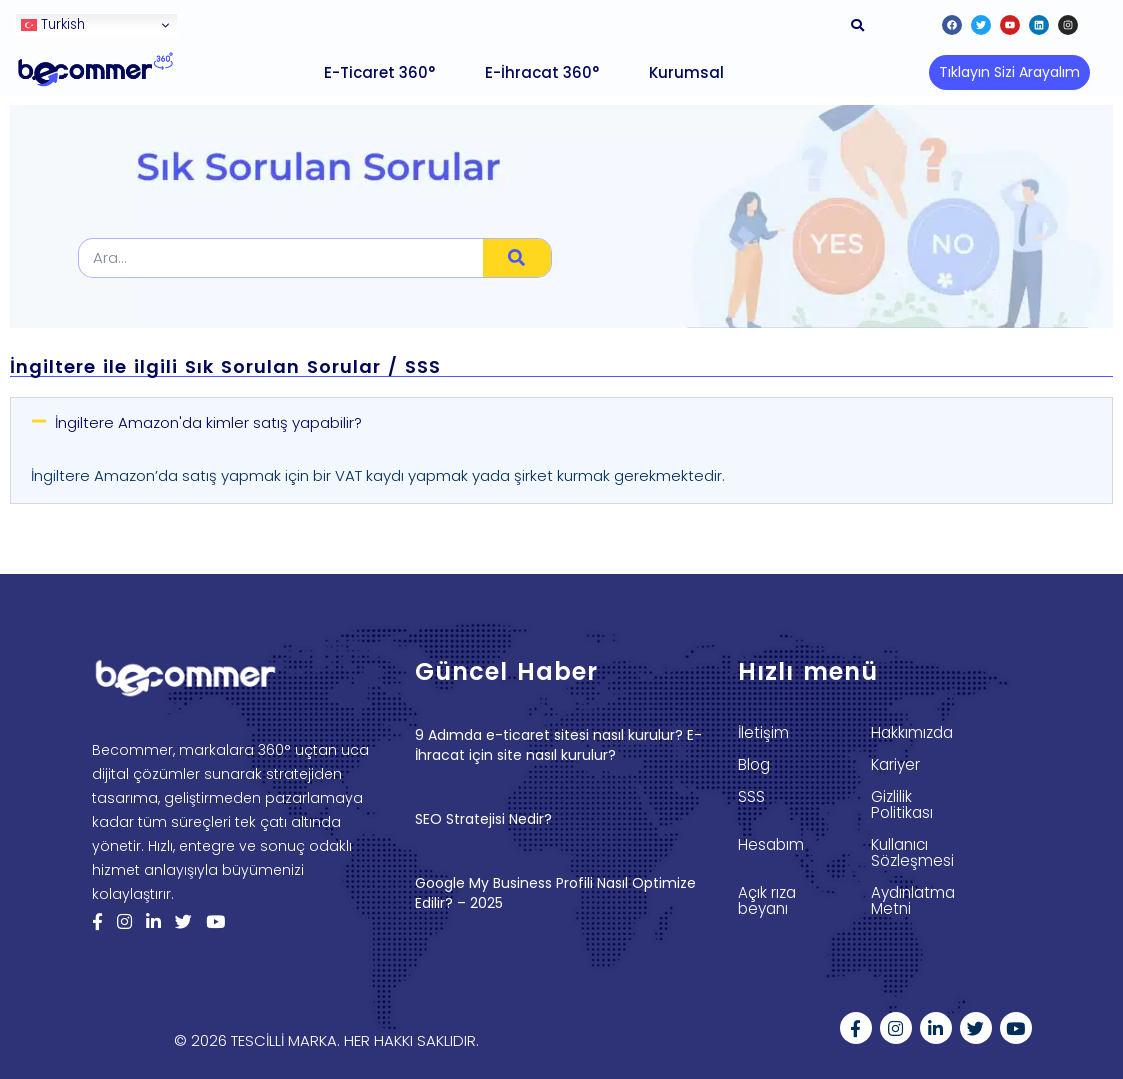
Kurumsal (686, 72)
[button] (1009, 72)
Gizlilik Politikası (901, 805)
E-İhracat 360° (542, 72)
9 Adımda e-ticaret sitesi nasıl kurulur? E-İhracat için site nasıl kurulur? (558, 745)
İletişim (763, 733)
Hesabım (771, 845)
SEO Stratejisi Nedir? (483, 819)
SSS (751, 797)
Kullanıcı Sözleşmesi (912, 853)
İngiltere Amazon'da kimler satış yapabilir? (208, 422)
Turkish (53, 24)
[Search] (517, 258)
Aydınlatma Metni (913, 901)
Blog (754, 765)
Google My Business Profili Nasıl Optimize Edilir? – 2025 (555, 893)
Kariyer (895, 765)
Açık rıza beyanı (767, 901)
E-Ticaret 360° (379, 72)
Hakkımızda (912, 733)
